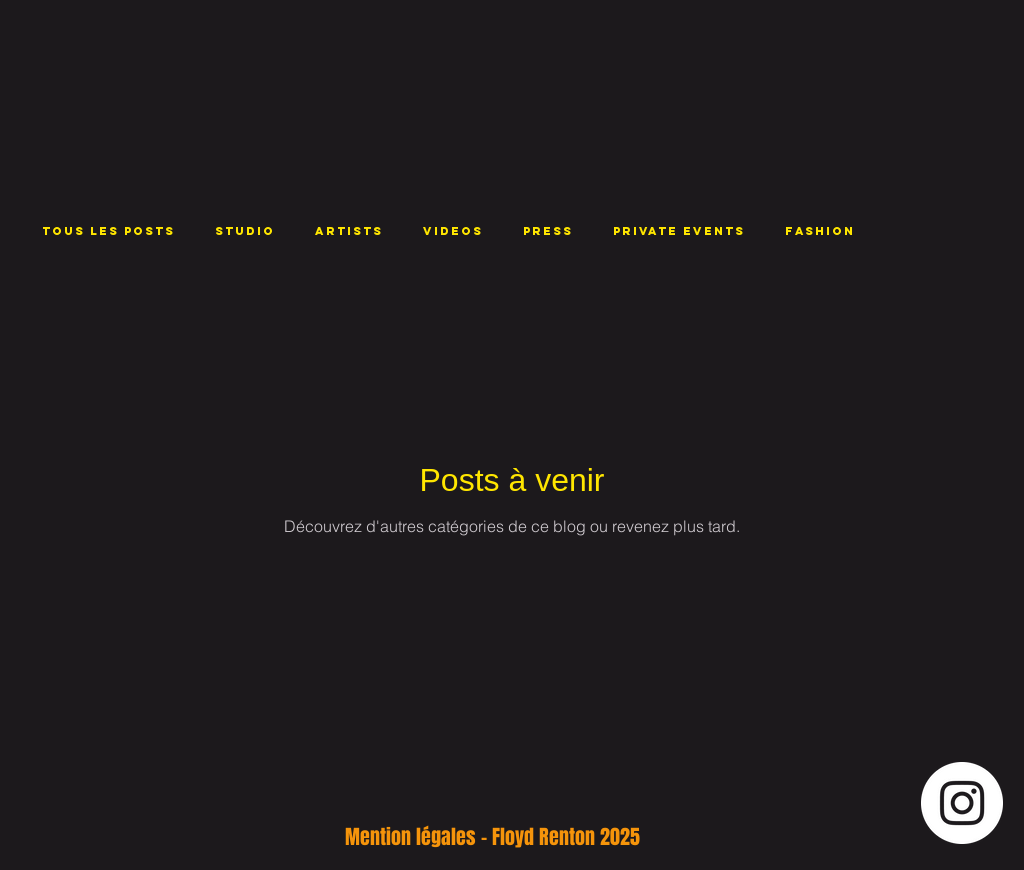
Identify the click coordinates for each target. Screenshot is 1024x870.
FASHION (820, 231)
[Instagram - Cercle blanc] (962, 803)
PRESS (548, 231)
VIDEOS (453, 231)
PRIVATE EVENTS (679, 231)
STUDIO (245, 231)
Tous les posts (108, 231)
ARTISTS (349, 231)
